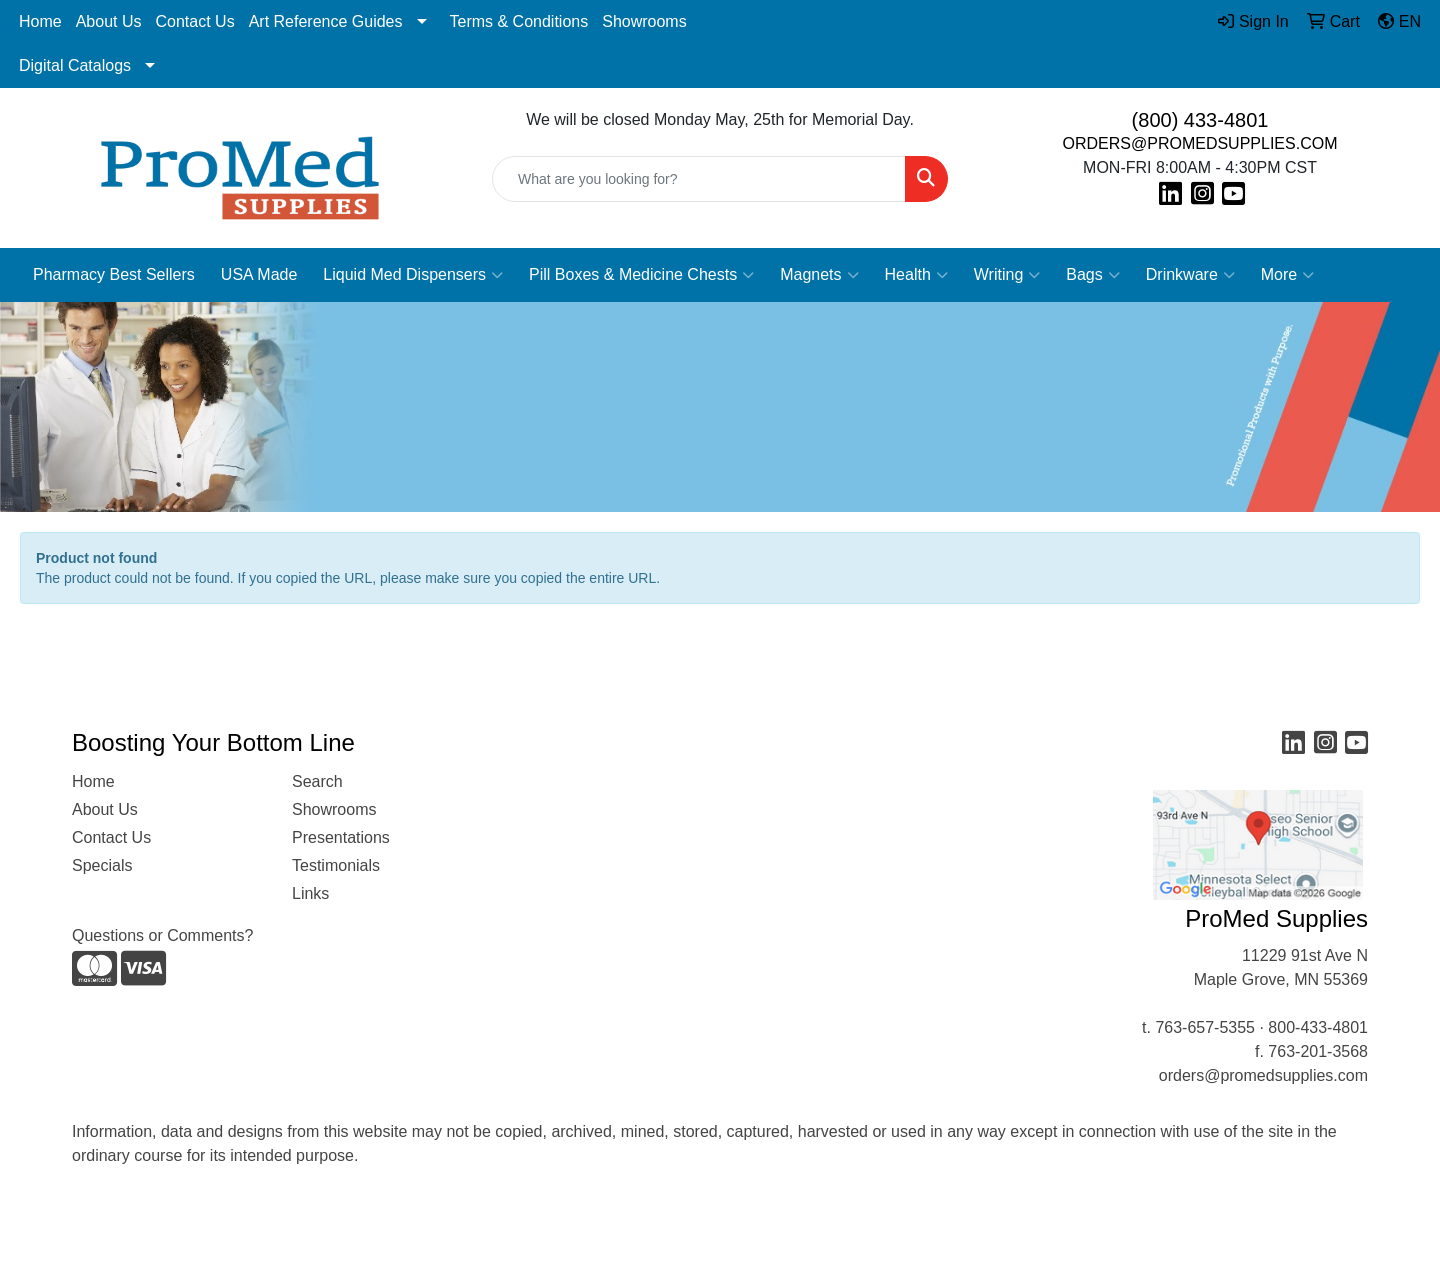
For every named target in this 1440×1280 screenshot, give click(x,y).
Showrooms (644, 21)
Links (310, 893)
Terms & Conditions (519, 21)
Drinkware (1190, 275)
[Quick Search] (699, 179)
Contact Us (195, 21)
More (1287, 275)
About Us (109, 21)
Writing (1007, 275)
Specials (102, 865)
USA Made (259, 274)
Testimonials (336, 865)
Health (916, 275)
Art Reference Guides (326, 21)
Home (40, 21)
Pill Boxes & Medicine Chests (641, 275)
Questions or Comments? (162, 935)
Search (317, 781)
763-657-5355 (1205, 1027)
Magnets (819, 275)
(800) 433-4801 (1200, 120)
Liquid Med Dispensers (413, 275)
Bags (1092, 275)
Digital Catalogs (75, 65)
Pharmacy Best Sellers (114, 274)
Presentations (341, 837)
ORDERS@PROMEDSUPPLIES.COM (1200, 143)
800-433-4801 (1318, 1027)
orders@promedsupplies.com (1263, 1075)
